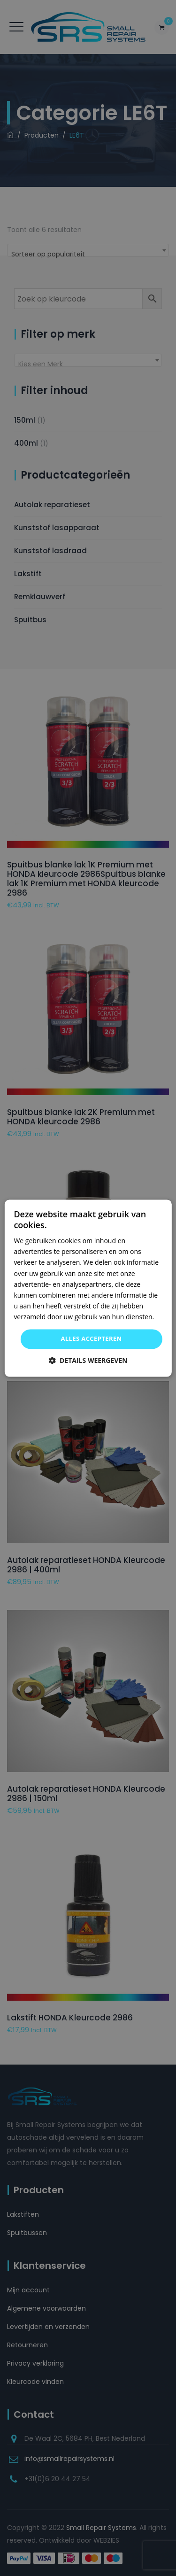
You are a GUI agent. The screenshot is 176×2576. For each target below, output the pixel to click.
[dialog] (87, 1288)
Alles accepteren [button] (91, 1338)
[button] (87, 1360)
